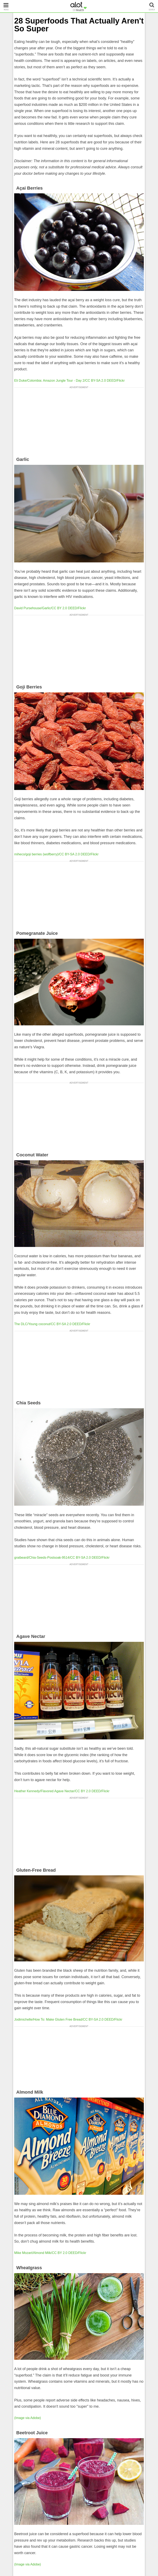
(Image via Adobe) (27, 2284)
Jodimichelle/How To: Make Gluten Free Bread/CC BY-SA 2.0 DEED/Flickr (68, 1943)
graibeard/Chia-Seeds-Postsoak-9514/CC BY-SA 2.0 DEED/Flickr (62, 1551)
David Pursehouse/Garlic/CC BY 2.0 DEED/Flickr (50, 608)
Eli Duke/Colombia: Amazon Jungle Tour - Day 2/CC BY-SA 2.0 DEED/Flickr (69, 380)
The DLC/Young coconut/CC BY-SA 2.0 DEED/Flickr (52, 1324)
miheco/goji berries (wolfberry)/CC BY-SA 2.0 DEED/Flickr (56, 854)
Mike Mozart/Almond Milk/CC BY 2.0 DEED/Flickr (50, 2118)
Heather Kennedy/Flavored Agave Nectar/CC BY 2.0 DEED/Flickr (61, 1778)
